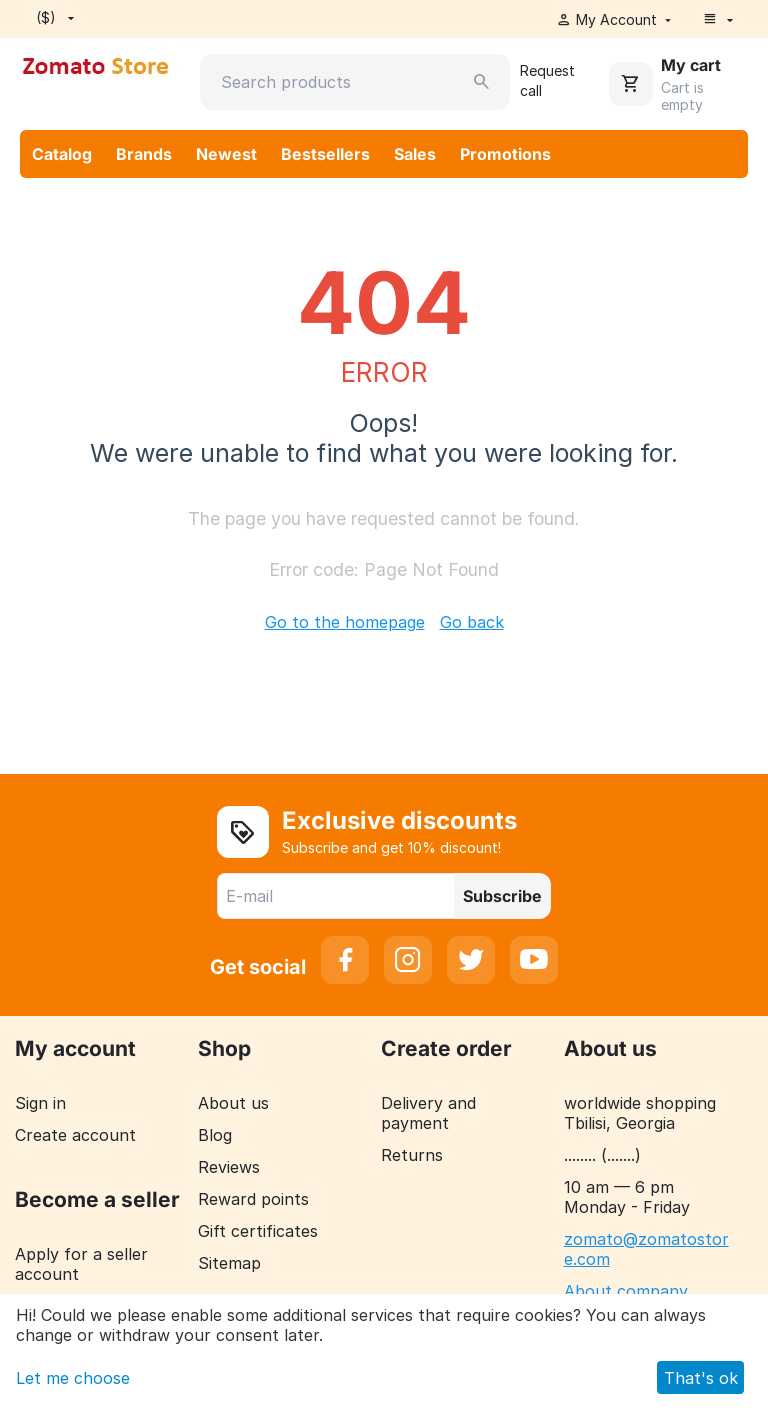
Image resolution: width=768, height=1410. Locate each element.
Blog (215, 1135)
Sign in (40, 1103)
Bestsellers (325, 154)
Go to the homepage (345, 622)
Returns (412, 1155)
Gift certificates (258, 1231)
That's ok (701, 1378)
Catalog (62, 154)
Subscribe (502, 896)
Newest (226, 154)
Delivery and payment (428, 1113)
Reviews (229, 1167)
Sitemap (229, 1263)
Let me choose (73, 1378)
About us (233, 1103)
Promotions (505, 154)
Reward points (253, 1199)
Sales (415, 154)
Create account (75, 1135)
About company (626, 1291)
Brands (144, 154)
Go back (472, 622)
